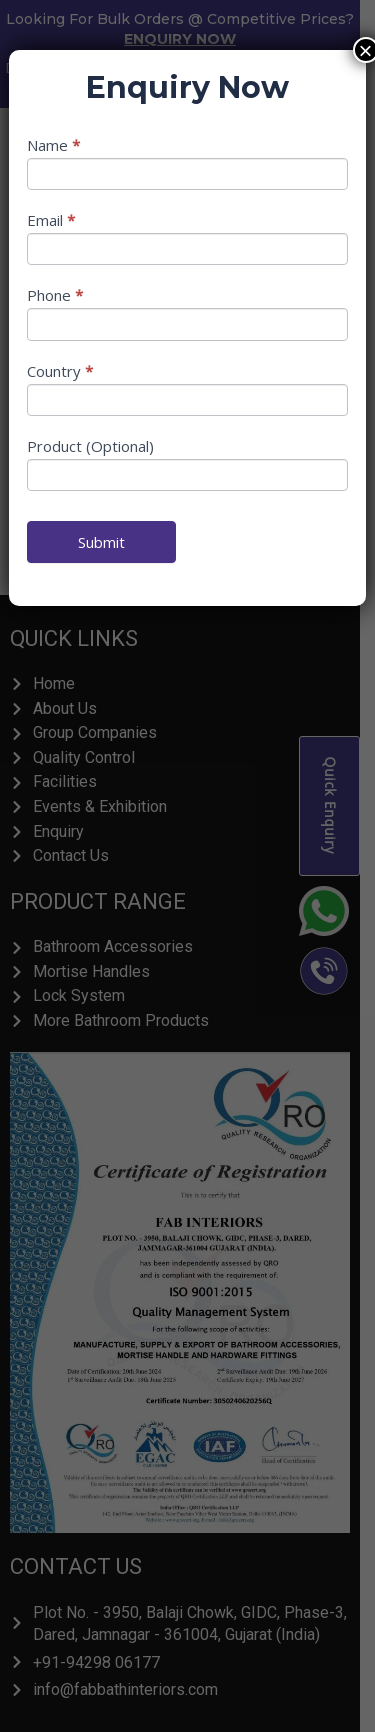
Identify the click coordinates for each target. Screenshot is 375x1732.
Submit (101, 542)
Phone (55, 295)
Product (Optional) (90, 446)
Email (51, 220)
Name (53, 145)
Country (60, 371)
